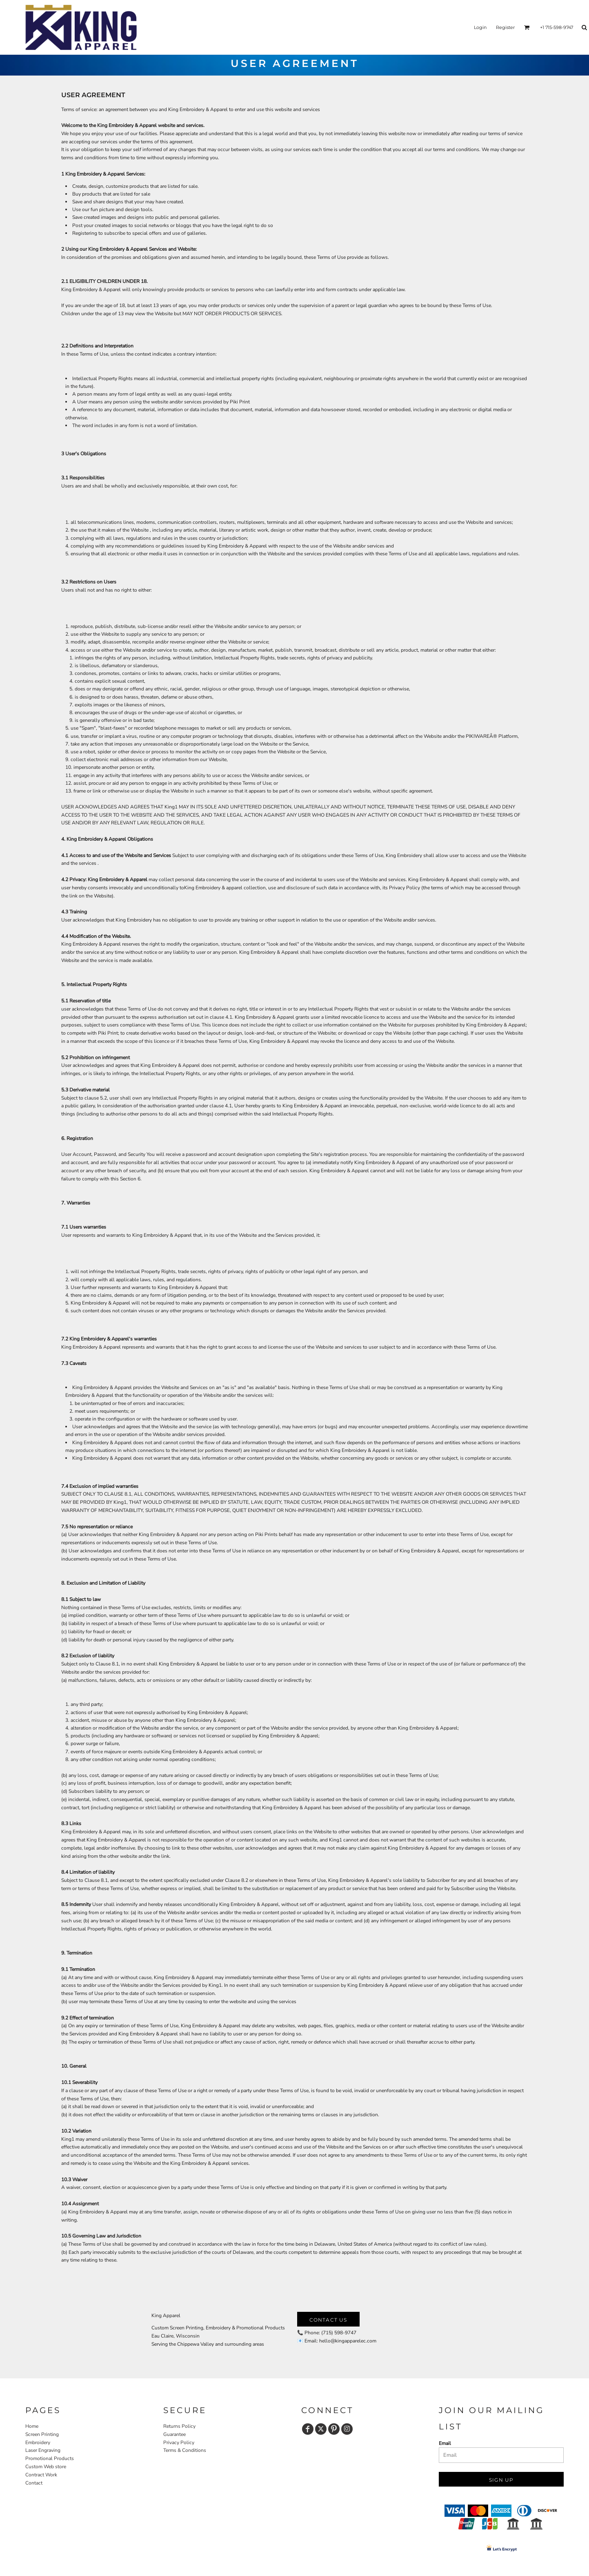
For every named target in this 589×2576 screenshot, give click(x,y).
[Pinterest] (334, 2429)
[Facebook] (307, 2429)
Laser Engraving (42, 2450)
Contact (33, 2483)
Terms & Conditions (184, 2450)
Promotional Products (49, 2458)
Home (31, 2426)
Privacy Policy (178, 2442)
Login (480, 27)
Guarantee (174, 2434)
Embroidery (37, 2442)
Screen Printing (42, 2434)
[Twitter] (321, 2429)
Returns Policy (179, 2426)
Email (445, 2443)
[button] (527, 27)
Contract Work (41, 2474)
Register (505, 27)
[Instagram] (347, 2429)
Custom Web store (45, 2466)
